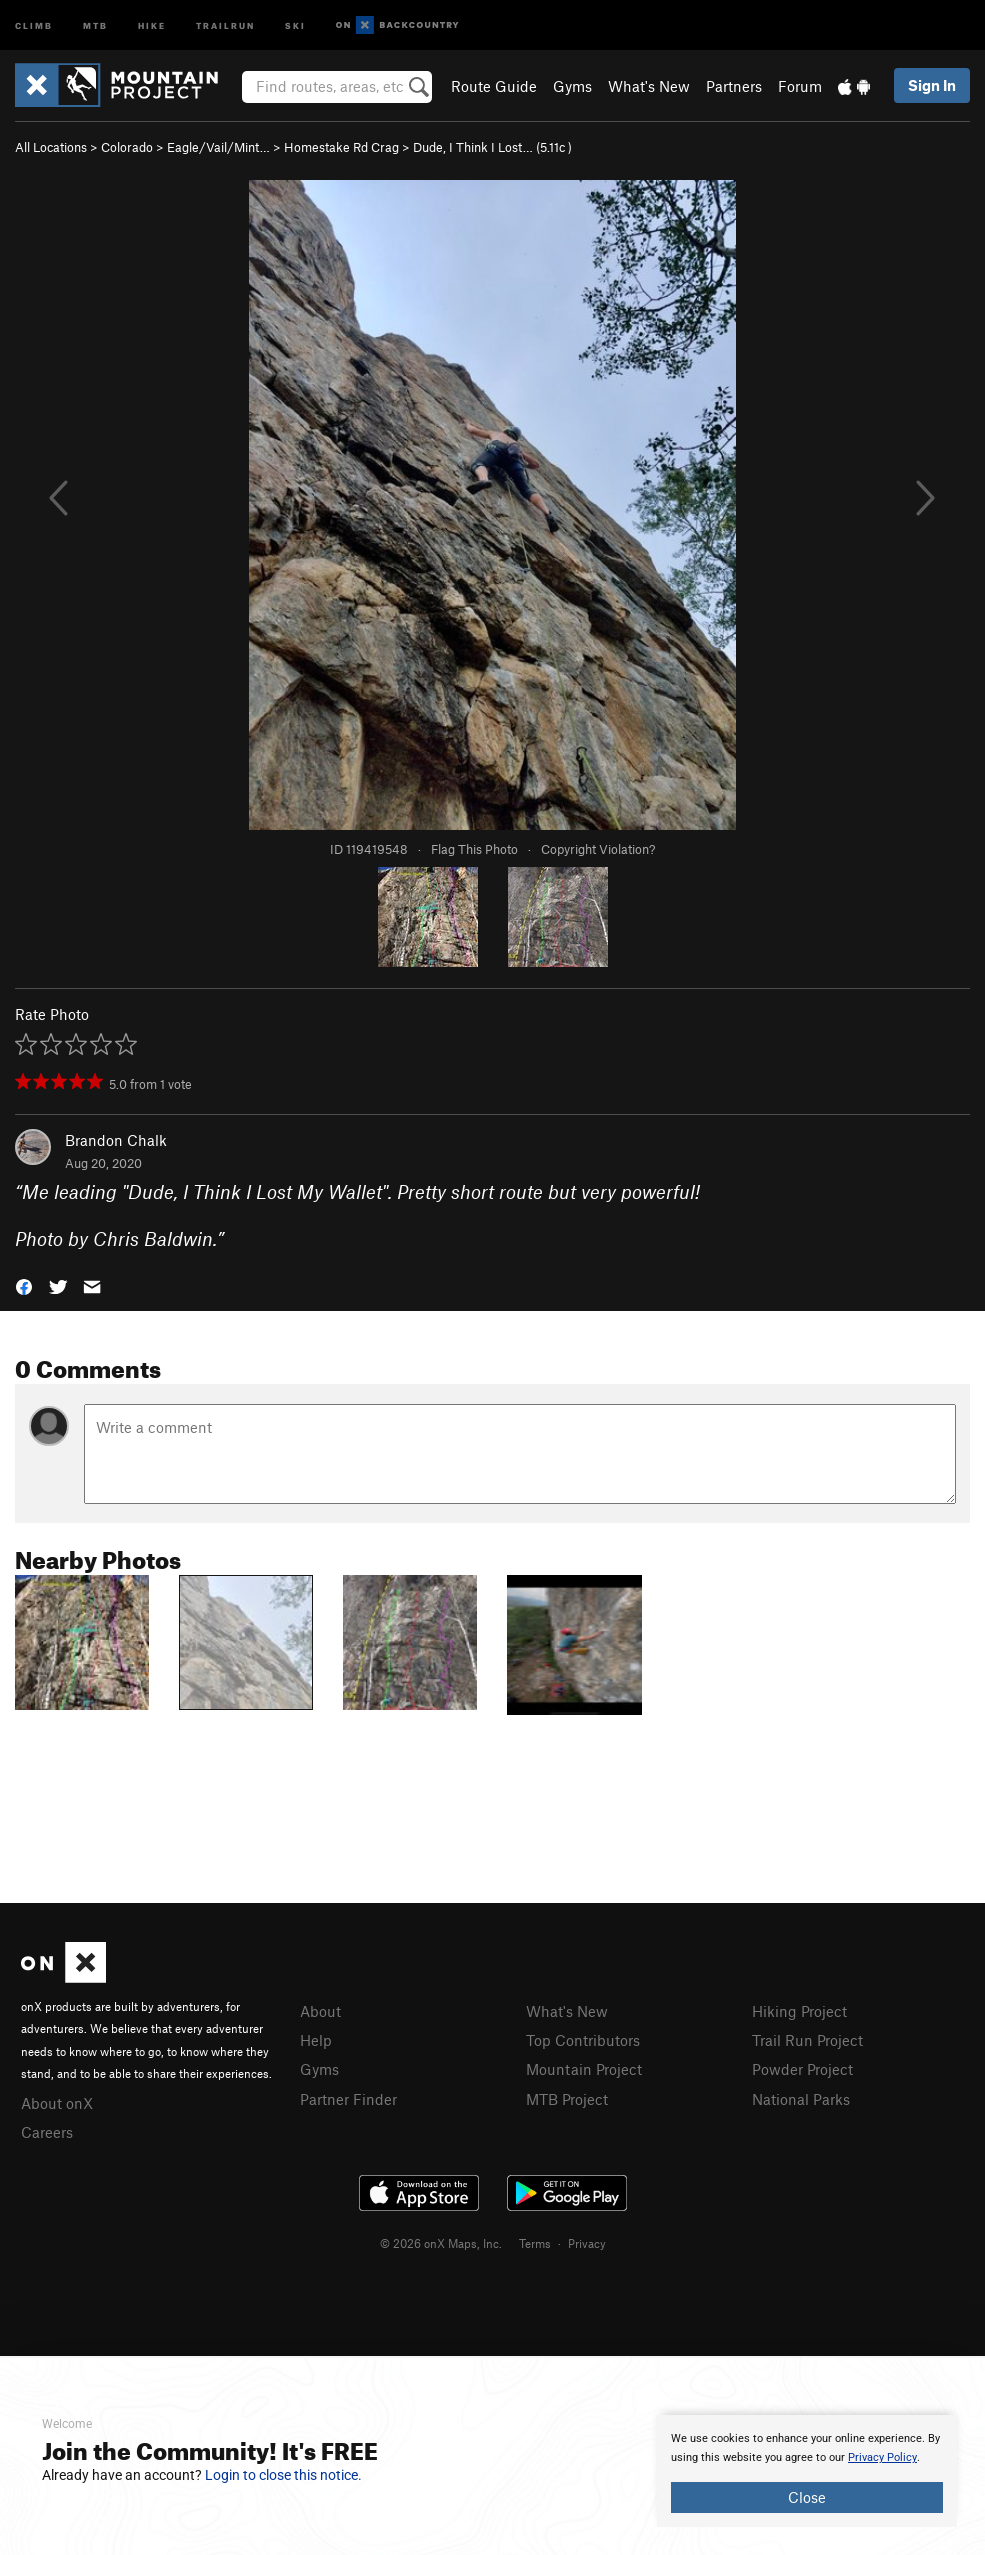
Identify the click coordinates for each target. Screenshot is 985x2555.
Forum (800, 86)
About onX (57, 2103)
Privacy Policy (882, 2457)
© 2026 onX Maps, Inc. (441, 2243)
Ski (295, 24)
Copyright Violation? (598, 849)
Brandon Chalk (116, 1140)
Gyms (572, 86)
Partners (734, 86)
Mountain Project (584, 2069)
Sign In (932, 85)
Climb (34, 24)
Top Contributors (583, 2040)
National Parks (801, 2099)
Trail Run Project (807, 2040)
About (320, 2011)
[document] (807, 2471)
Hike (152, 24)
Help (316, 2040)
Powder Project (802, 2069)
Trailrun (225, 24)
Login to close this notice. (283, 2475)
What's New (649, 86)
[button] (24, 1285)
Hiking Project (799, 2011)
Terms (535, 2243)
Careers (47, 2132)
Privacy (587, 2243)
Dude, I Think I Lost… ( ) (492, 147)
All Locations (51, 147)
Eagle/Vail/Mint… (218, 147)
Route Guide (494, 86)
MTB (95, 24)
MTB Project (567, 2099)
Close (807, 2497)
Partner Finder (348, 2099)
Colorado (127, 147)
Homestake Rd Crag (341, 147)
